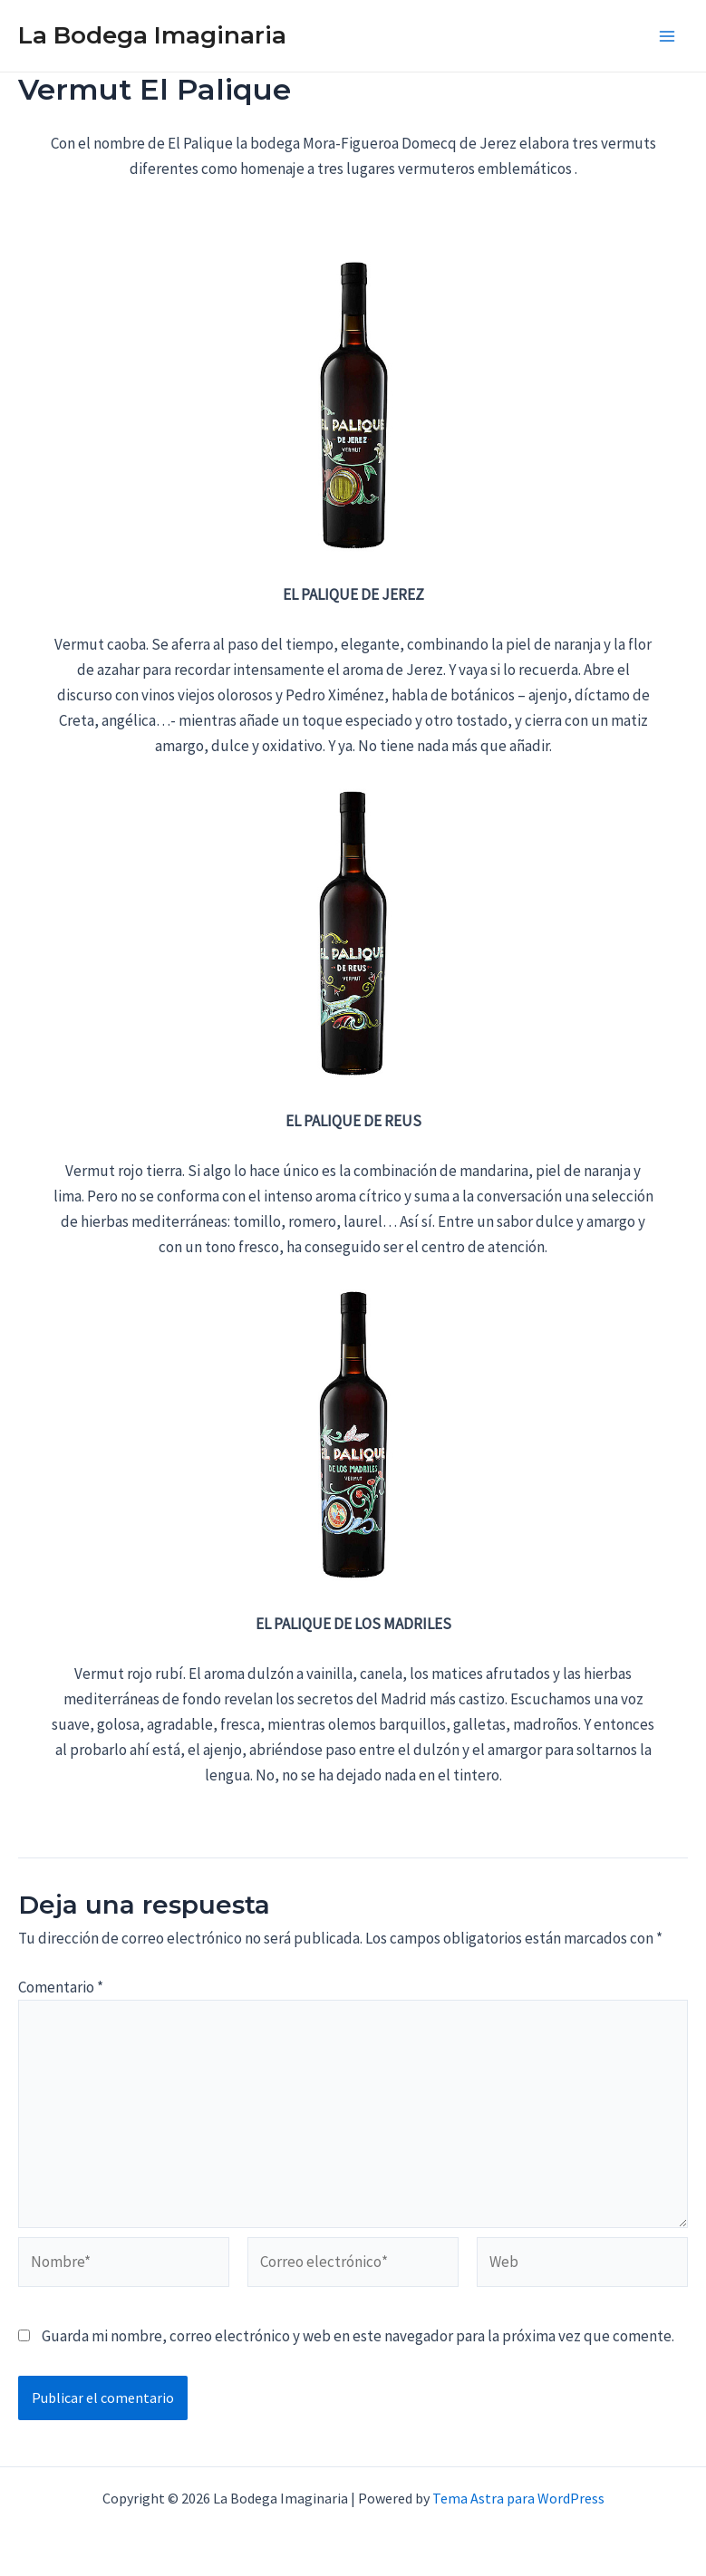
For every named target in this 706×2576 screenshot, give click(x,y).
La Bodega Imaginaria (152, 35)
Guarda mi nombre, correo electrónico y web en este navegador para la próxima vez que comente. (358, 2336)
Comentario (60, 1987)
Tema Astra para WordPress (518, 2498)
